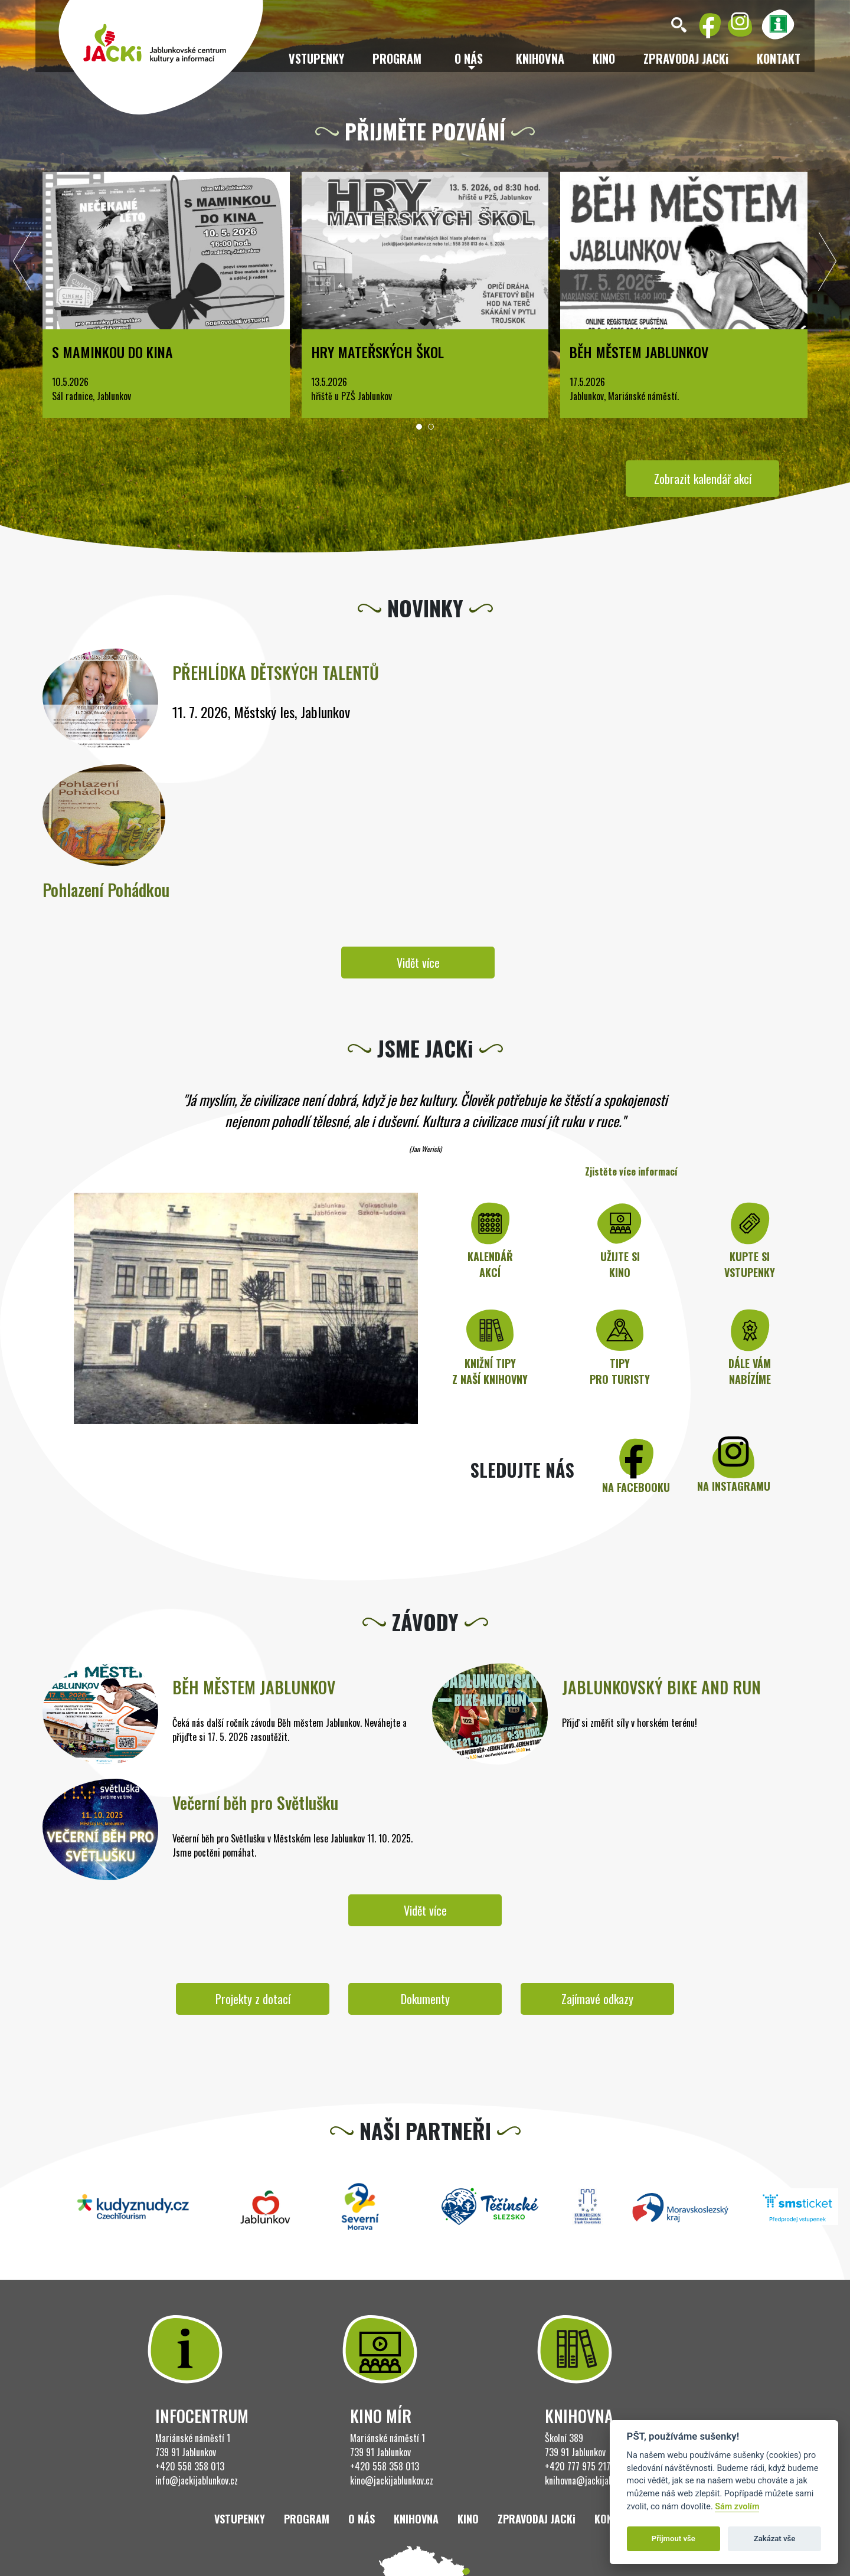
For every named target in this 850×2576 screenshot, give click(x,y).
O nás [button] (469, 58)
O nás (361, 2518)
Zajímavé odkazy (597, 1999)
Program (396, 58)
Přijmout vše (673, 2538)
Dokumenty (425, 1999)
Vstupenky (316, 58)
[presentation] (22, 264)
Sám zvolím (737, 2507)
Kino (604, 58)
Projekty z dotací (252, 1999)
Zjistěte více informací (631, 1171)
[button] (419, 427)
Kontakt (778, 58)
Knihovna (540, 58)
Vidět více (418, 962)
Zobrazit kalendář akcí (702, 478)
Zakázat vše (775, 2538)
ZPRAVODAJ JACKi (685, 58)
